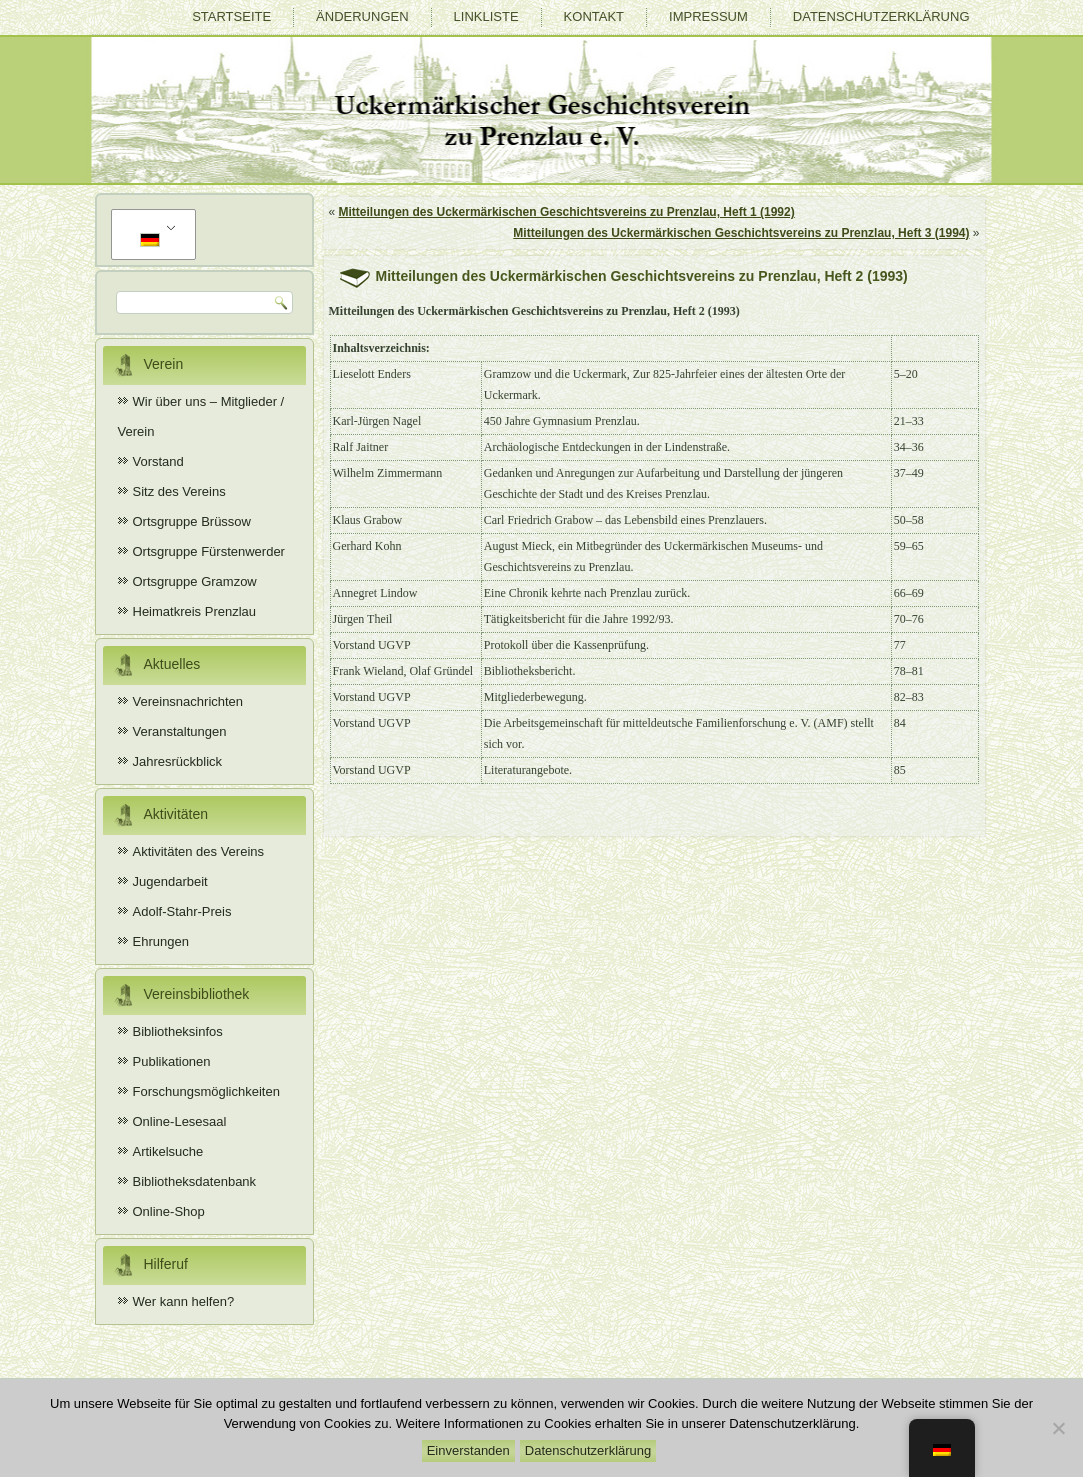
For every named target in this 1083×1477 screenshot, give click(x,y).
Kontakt (594, 16)
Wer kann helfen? (184, 1301)
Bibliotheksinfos (178, 1031)
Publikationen (172, 1061)
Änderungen (362, 16)
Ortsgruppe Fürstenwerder (209, 551)
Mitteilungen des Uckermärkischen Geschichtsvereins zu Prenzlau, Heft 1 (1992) (567, 212)
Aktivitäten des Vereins (199, 851)
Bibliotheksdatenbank (195, 1181)
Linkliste (486, 16)
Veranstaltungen (180, 731)
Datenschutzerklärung (881, 16)
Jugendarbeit (170, 881)
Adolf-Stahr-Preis (182, 911)
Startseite (231, 16)
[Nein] (1058, 1428)
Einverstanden (468, 1450)
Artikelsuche (168, 1151)
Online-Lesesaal (180, 1121)
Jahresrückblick (178, 761)
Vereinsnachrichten (188, 701)
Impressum (708, 16)
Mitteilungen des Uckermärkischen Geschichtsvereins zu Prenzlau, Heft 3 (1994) (741, 233)
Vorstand (158, 461)
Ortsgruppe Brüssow (192, 521)
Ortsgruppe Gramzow (195, 581)
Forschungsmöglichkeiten (206, 1091)
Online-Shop (169, 1211)
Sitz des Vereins (179, 491)
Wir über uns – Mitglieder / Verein (201, 416)
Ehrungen (161, 941)
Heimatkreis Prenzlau (195, 611)
